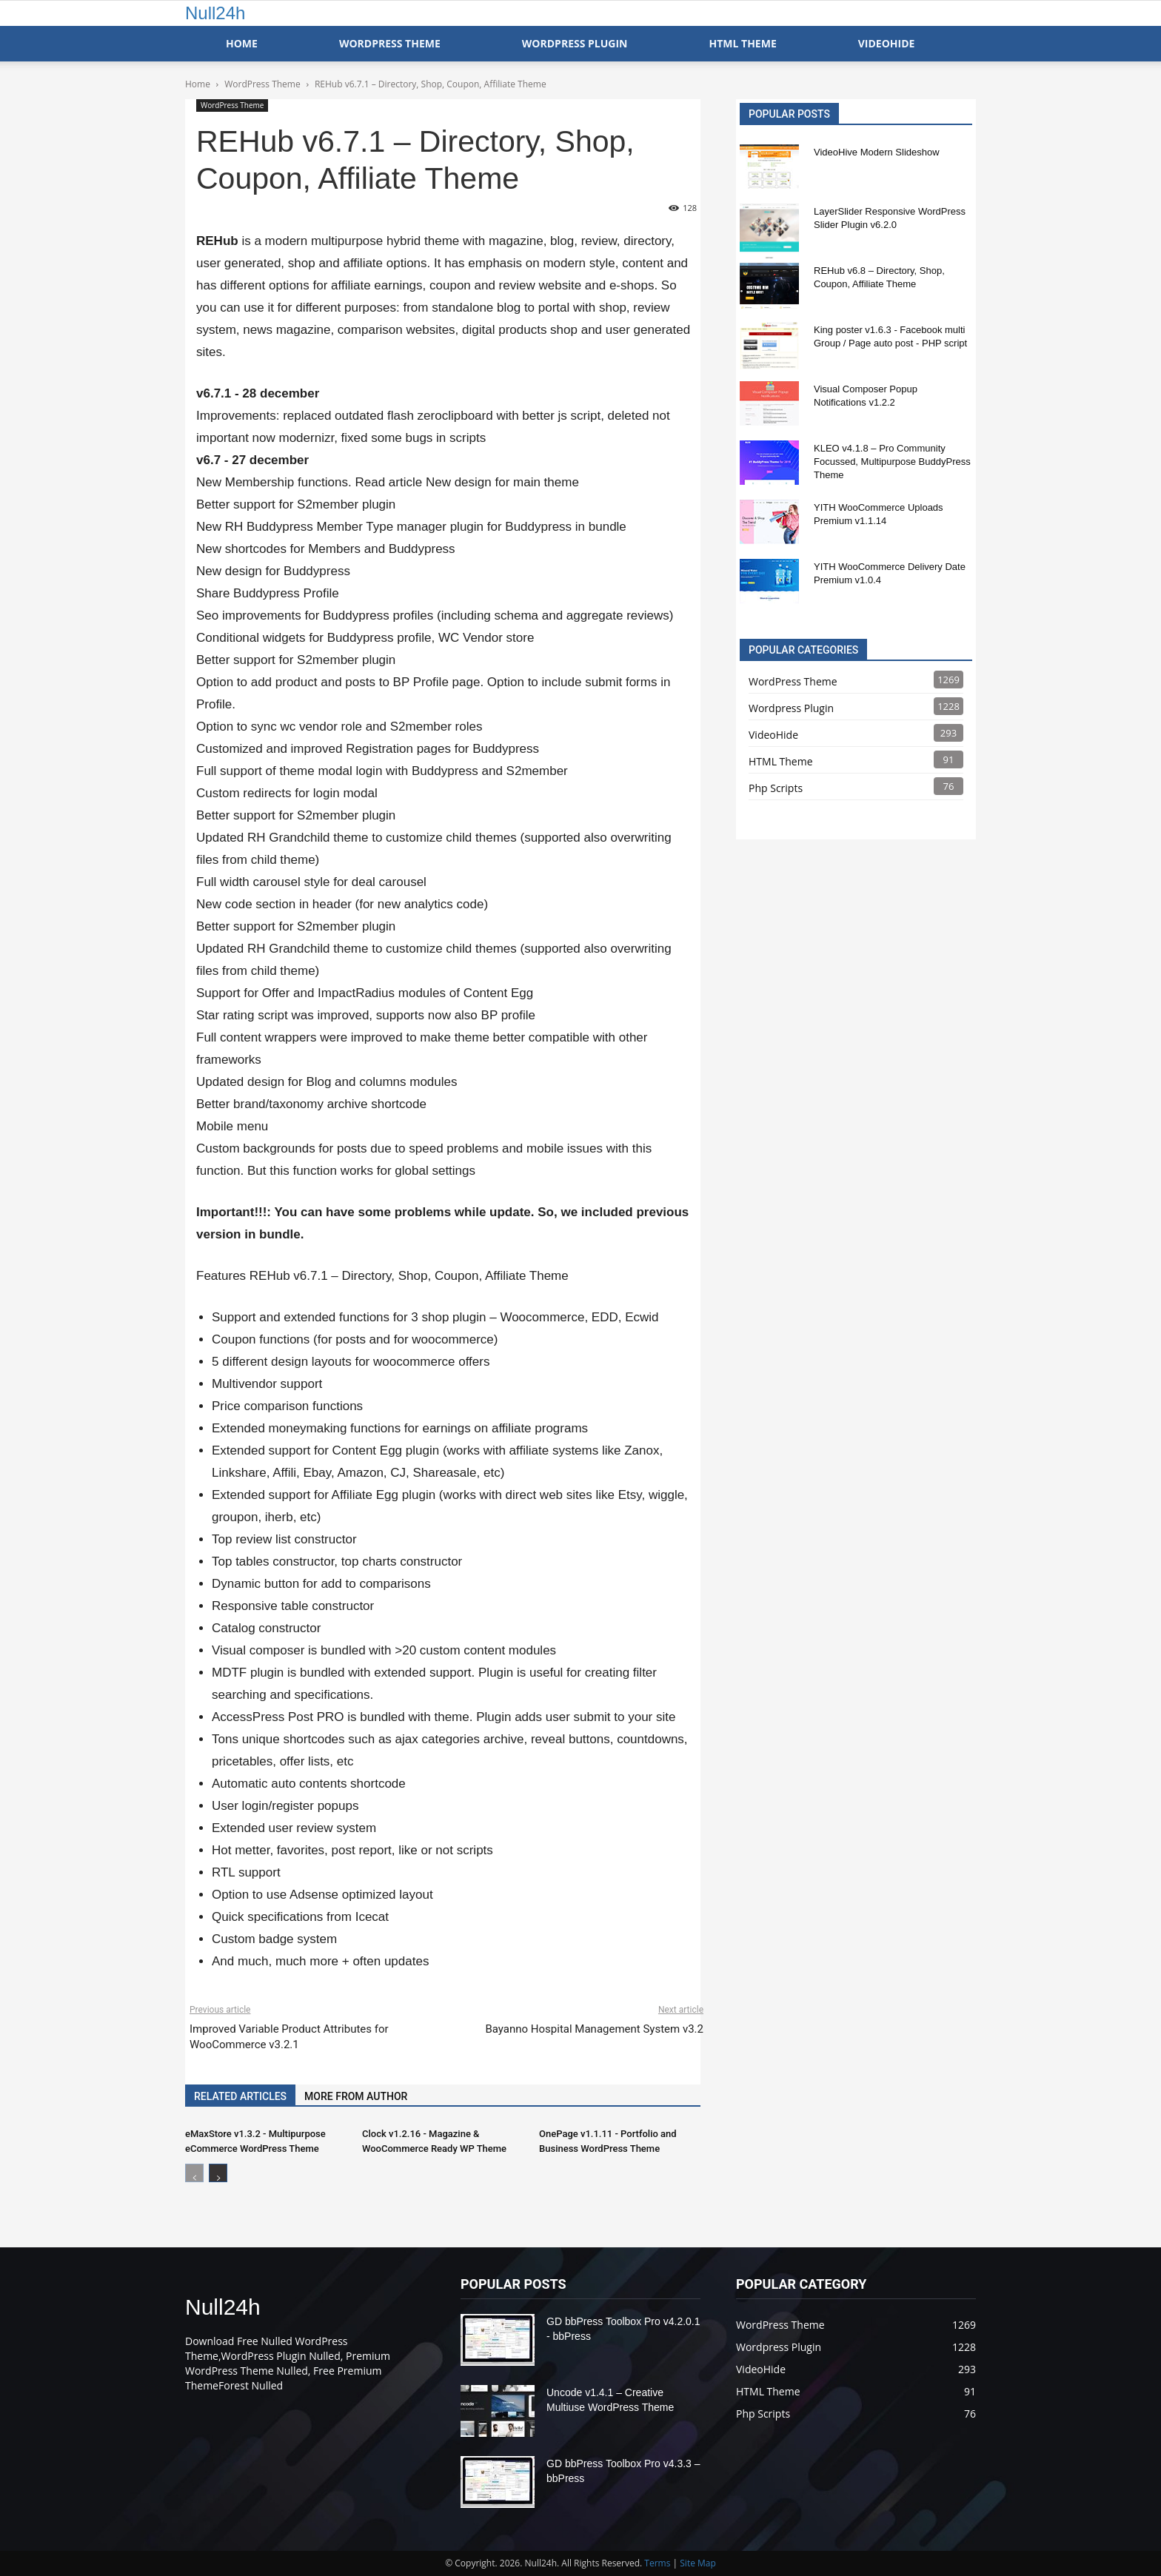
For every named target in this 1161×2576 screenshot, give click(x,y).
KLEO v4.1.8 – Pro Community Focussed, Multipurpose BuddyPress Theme (892, 461)
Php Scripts (776, 788)
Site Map (698, 2563)
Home (242, 43)
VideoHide (886, 43)
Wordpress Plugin (791, 708)
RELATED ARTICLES (240, 2096)
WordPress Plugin (575, 43)
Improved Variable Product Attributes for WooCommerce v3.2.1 (289, 2036)
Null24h (215, 13)
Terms (657, 2563)
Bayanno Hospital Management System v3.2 (594, 2029)
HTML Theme (742, 43)
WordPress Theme (390, 43)
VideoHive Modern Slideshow (877, 152)
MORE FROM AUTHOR (355, 2096)
